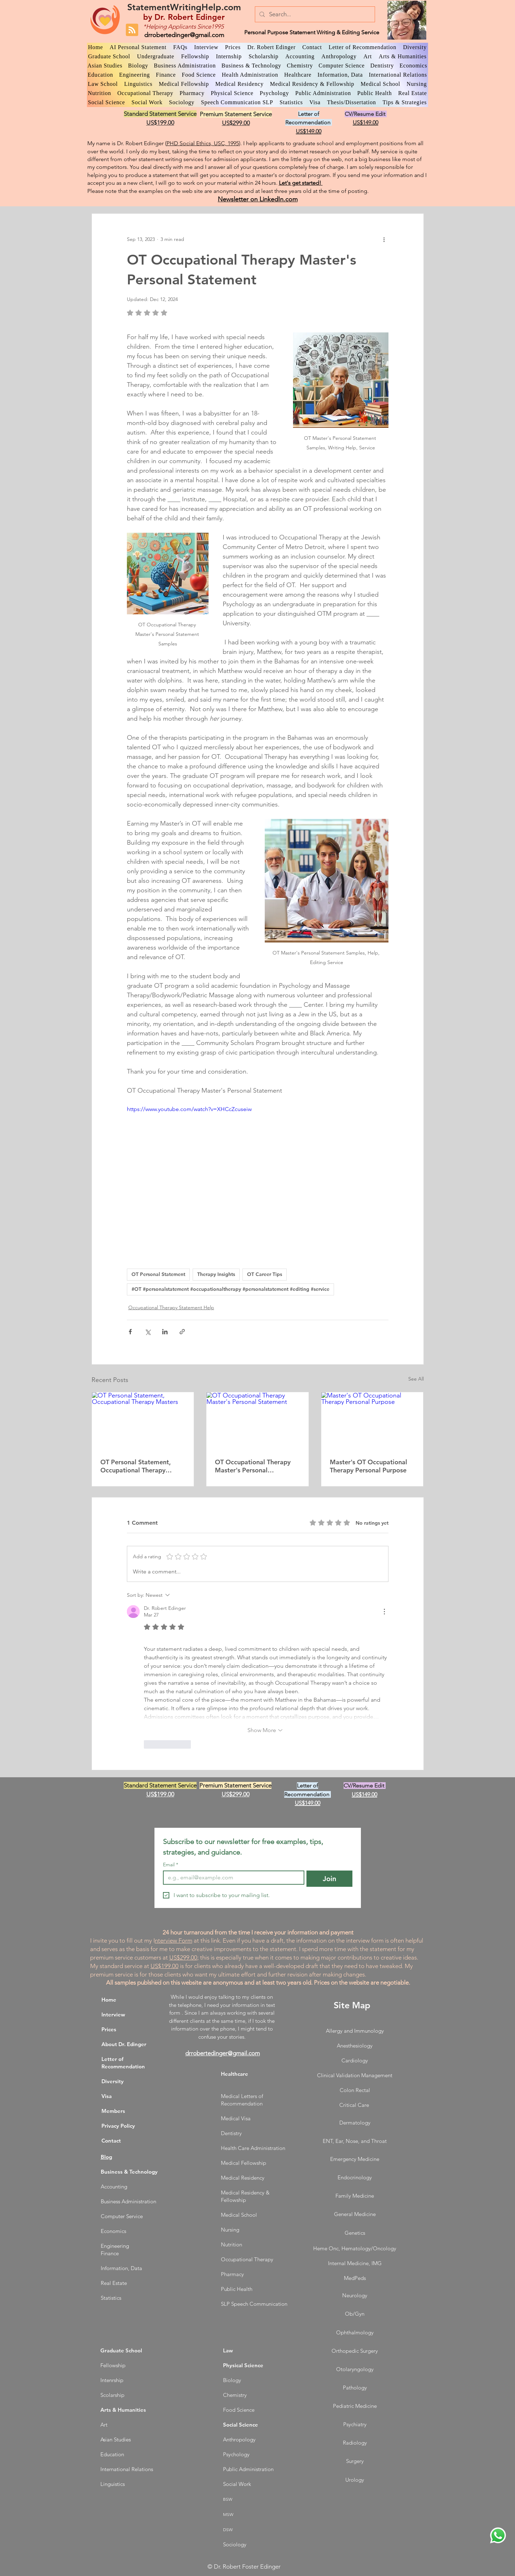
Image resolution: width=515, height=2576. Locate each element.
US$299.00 (183, 1957)
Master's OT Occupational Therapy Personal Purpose (368, 1466)
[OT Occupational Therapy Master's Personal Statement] (257, 1420)
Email (170, 1865)
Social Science (240, 2424)
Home (108, 1999)
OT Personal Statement (158, 1274)
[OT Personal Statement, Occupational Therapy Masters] (143, 1420)
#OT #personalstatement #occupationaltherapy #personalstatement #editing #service (230, 1289)
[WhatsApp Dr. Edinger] (498, 2535)
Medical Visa (236, 2118)
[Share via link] (182, 1331)
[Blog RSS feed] (132, 30)
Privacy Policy (118, 2125)
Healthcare (234, 2073)
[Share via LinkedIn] (165, 1331)
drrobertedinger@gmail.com (184, 35)
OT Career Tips (264, 1274)
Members (113, 2111)
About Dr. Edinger (123, 2044)
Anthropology (239, 2439)
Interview (113, 2014)
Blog (106, 2156)
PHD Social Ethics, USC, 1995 (202, 143)
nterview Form (173, 1940)
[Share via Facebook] (130, 1331)
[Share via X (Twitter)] (147, 1331)
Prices (108, 2029)
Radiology (355, 2442)
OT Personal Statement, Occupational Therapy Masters (135, 1466)
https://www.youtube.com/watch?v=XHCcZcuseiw (189, 1109)
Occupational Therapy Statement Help (171, 1307)
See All (416, 1379)
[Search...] (314, 14)
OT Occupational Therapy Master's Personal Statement (253, 1466)
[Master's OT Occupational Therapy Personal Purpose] (372, 1420)
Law (228, 2350)
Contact (111, 2140)
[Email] (232, 1877)
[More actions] (384, 239)
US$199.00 (165, 1965)
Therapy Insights (216, 1274)
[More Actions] (384, 1611)
